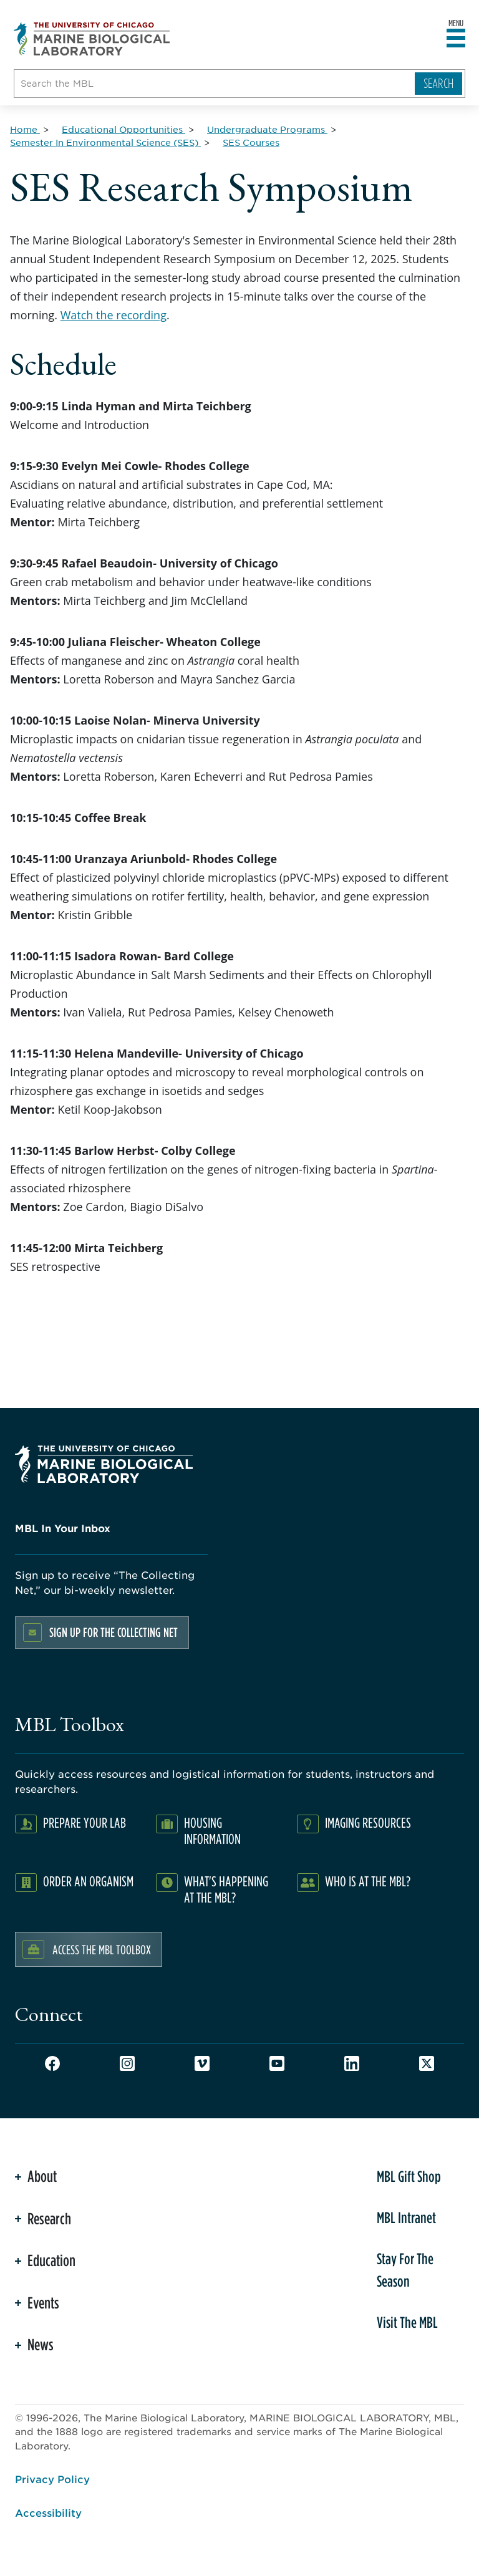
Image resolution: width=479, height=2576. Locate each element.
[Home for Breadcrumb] (25, 129)
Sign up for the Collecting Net (113, 1632)
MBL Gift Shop (409, 2176)
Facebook (52, 2063)
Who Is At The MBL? (367, 1881)
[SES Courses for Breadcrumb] (251, 142)
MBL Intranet (406, 2217)
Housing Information (212, 1830)
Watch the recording (113, 314)
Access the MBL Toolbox (101, 1949)
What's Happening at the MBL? (226, 1889)
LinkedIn (351, 2063)
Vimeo (202, 2063)
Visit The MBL (407, 2322)
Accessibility (48, 2512)
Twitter (426, 2063)
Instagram (127, 2063)
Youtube (276, 2063)
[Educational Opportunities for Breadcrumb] (123, 129)
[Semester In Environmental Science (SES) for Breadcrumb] (105, 142)
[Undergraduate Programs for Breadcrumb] (267, 129)
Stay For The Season (405, 2269)
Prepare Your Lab (84, 1822)
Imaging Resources (368, 1822)
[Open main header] (456, 39)
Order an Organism (88, 1881)
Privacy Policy (52, 2478)
